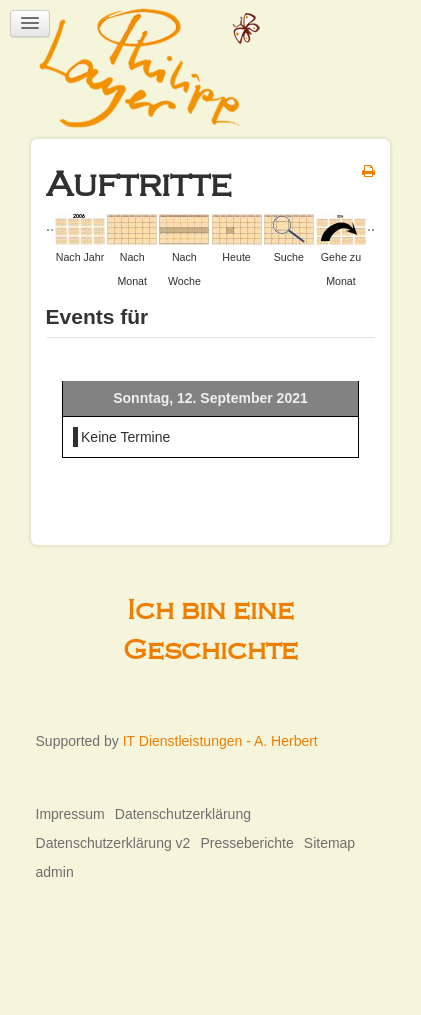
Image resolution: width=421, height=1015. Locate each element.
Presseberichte (246, 843)
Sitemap (329, 843)
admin (55, 872)
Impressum (70, 814)
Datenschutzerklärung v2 (113, 843)
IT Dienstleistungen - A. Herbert (220, 741)
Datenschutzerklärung (183, 814)
